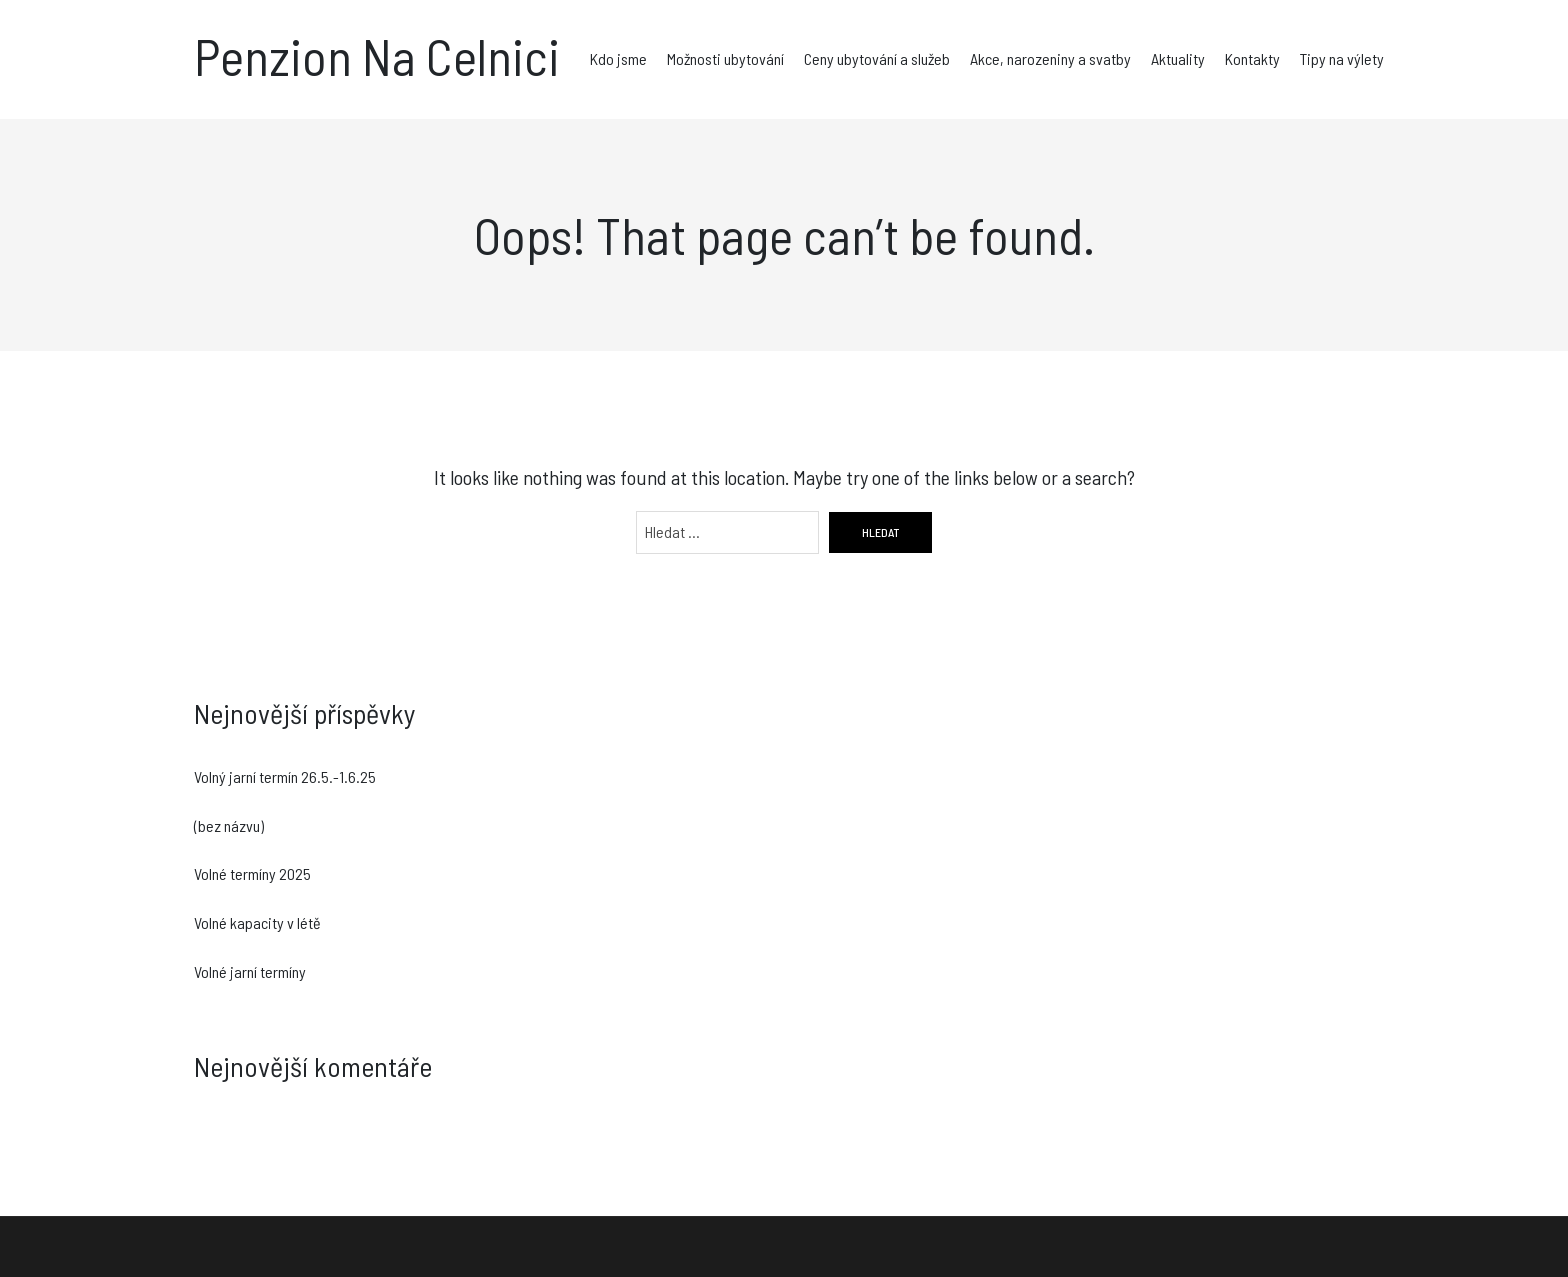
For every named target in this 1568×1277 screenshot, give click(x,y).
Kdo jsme (618, 58)
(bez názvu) (229, 825)
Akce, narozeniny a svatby (1050, 58)
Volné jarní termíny (250, 971)
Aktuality (1178, 58)
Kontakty (1252, 58)
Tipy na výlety (1342, 58)
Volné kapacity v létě (257, 922)
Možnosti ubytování (725, 58)
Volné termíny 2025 (252, 873)
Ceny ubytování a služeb (877, 58)
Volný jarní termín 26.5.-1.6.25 (285, 776)
